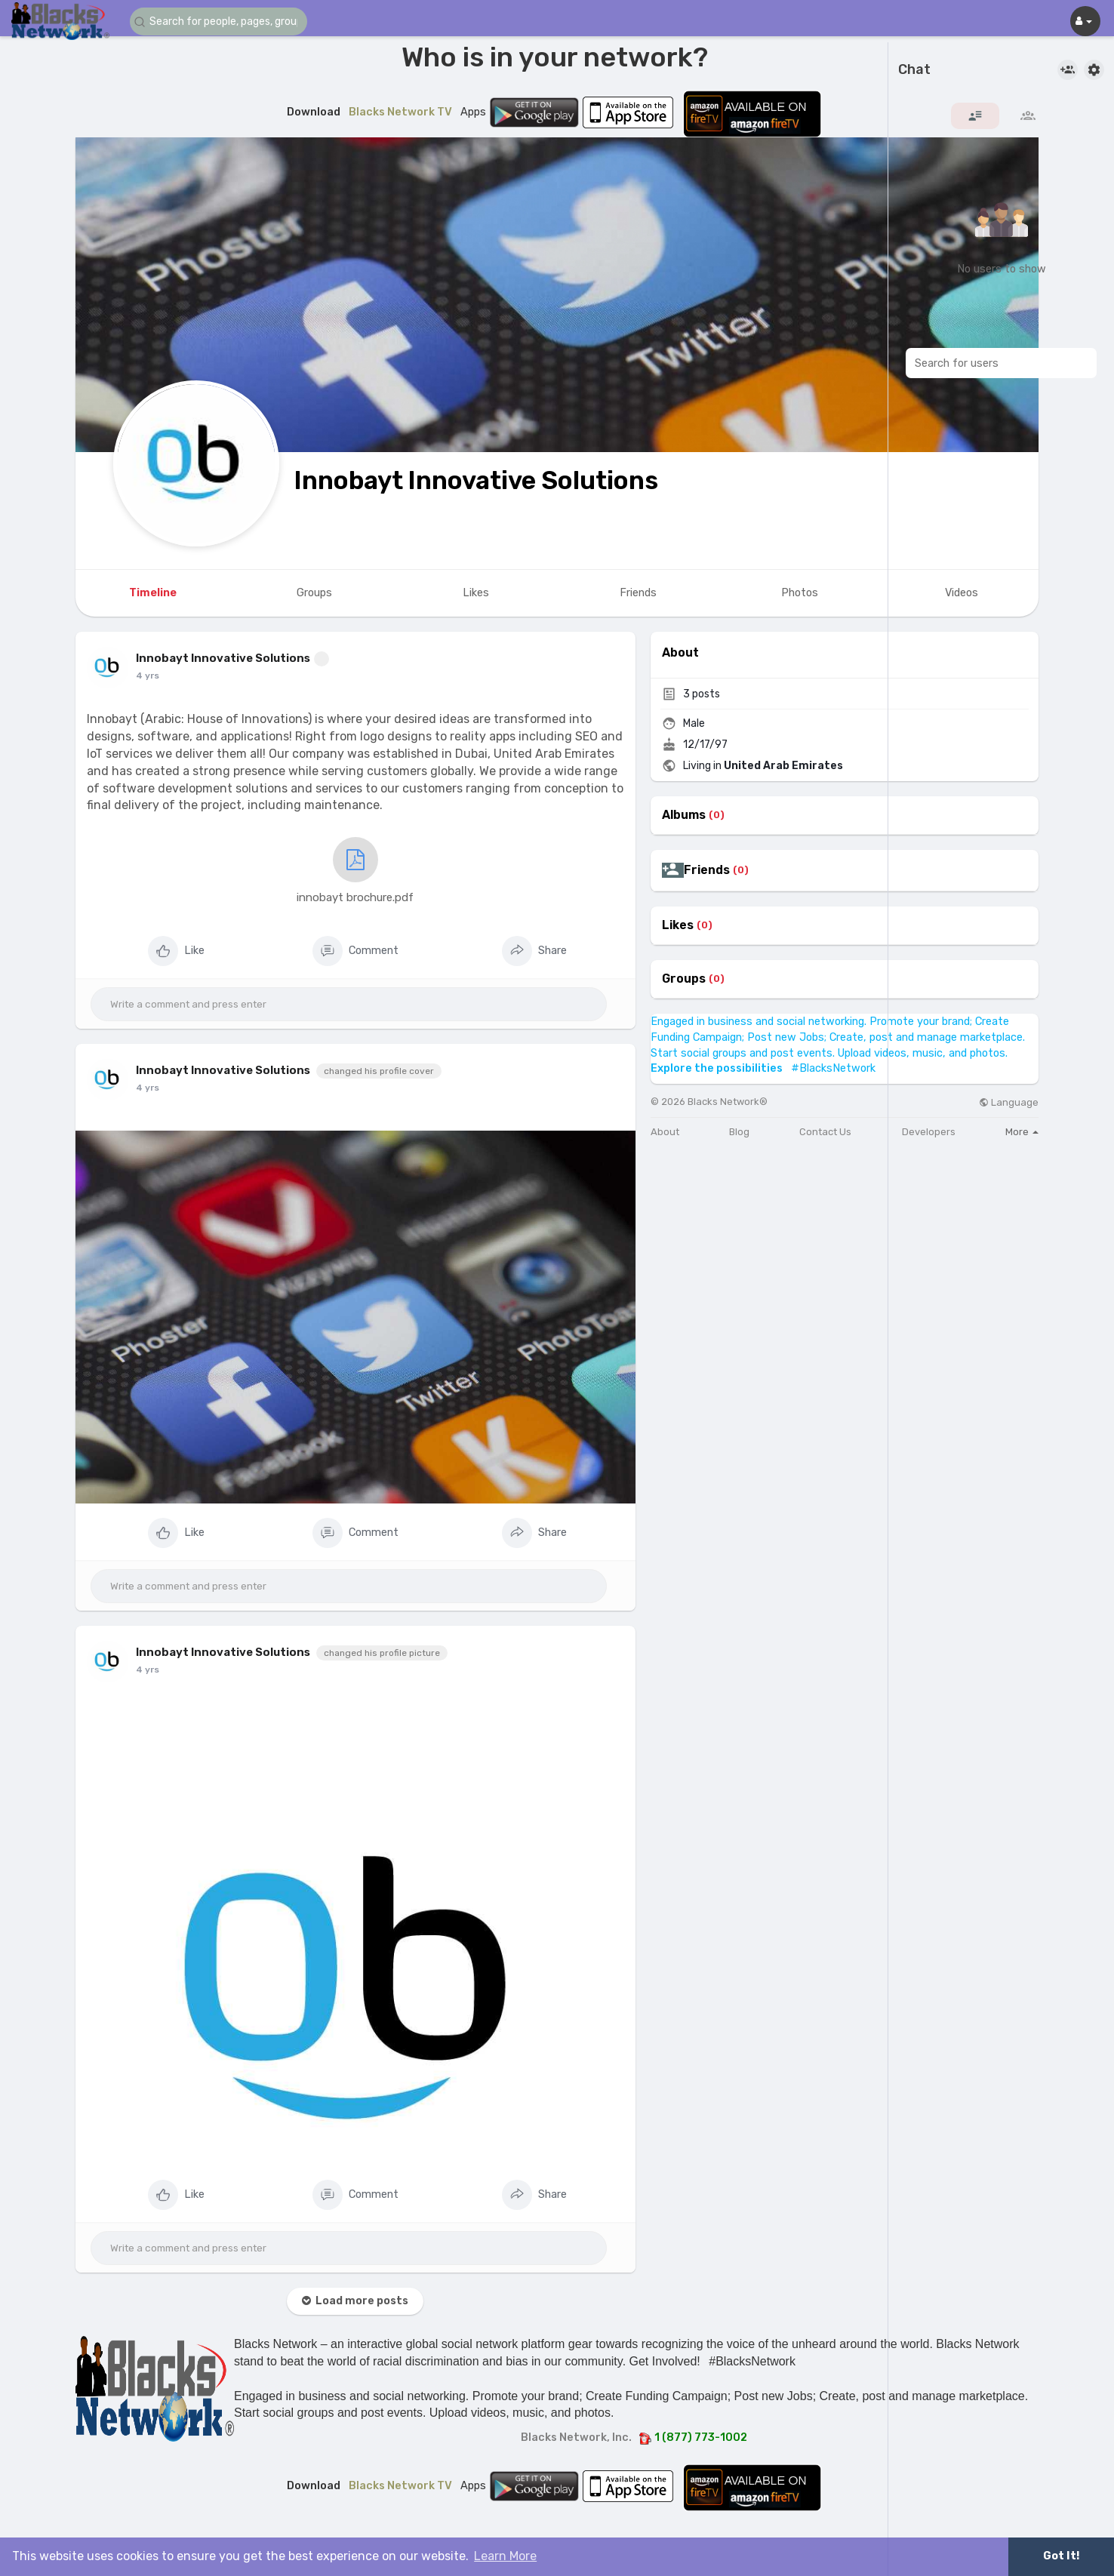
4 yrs (147, 675)
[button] (220, 21)
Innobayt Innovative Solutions (476, 480)
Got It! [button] (1061, 2556)
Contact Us (825, 1132)
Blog (739, 1132)
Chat (914, 70)
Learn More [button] (505, 2556)
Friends (707, 870)
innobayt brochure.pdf (355, 870)
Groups (684, 979)
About (665, 1132)
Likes (678, 925)
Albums (684, 815)
